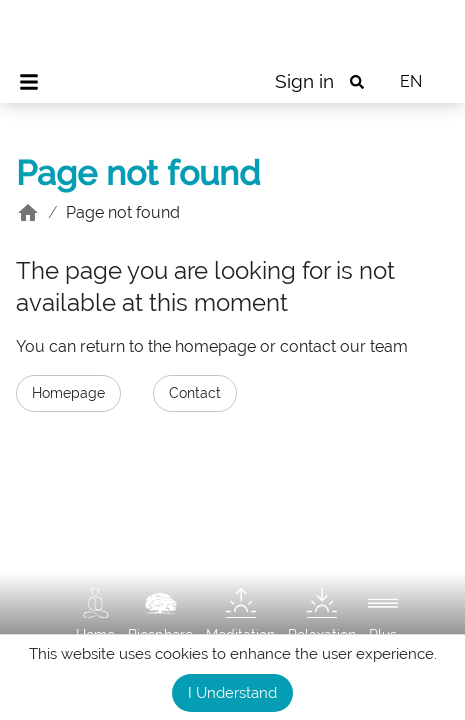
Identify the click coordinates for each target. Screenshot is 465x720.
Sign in (304, 81)
